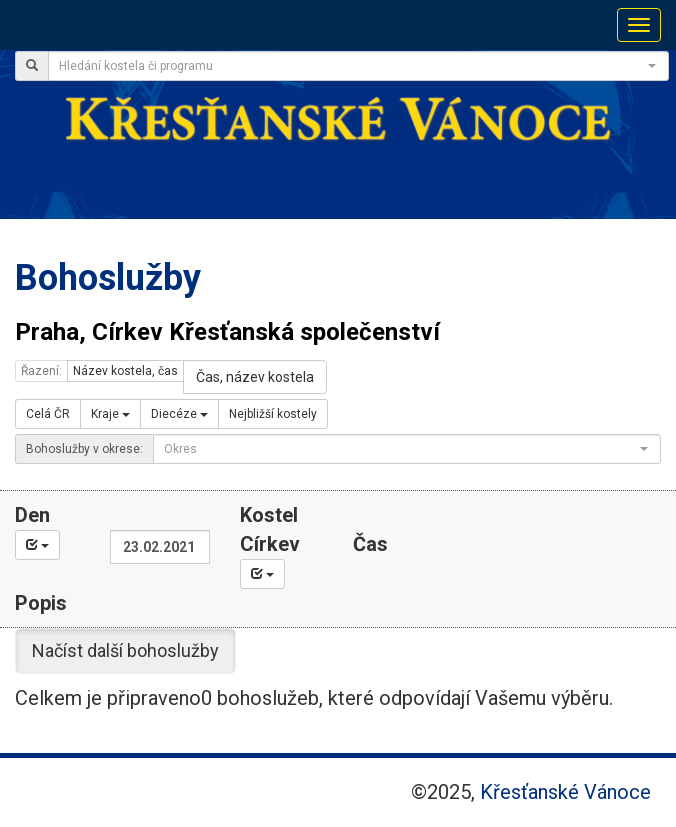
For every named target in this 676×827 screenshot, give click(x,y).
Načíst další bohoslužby (125, 650)
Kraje (110, 414)
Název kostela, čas (125, 371)
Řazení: (41, 371)
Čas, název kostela (255, 377)
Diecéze (179, 414)
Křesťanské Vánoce (565, 792)
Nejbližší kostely (273, 414)
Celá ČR (48, 414)
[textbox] (352, 66)
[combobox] (358, 66)
